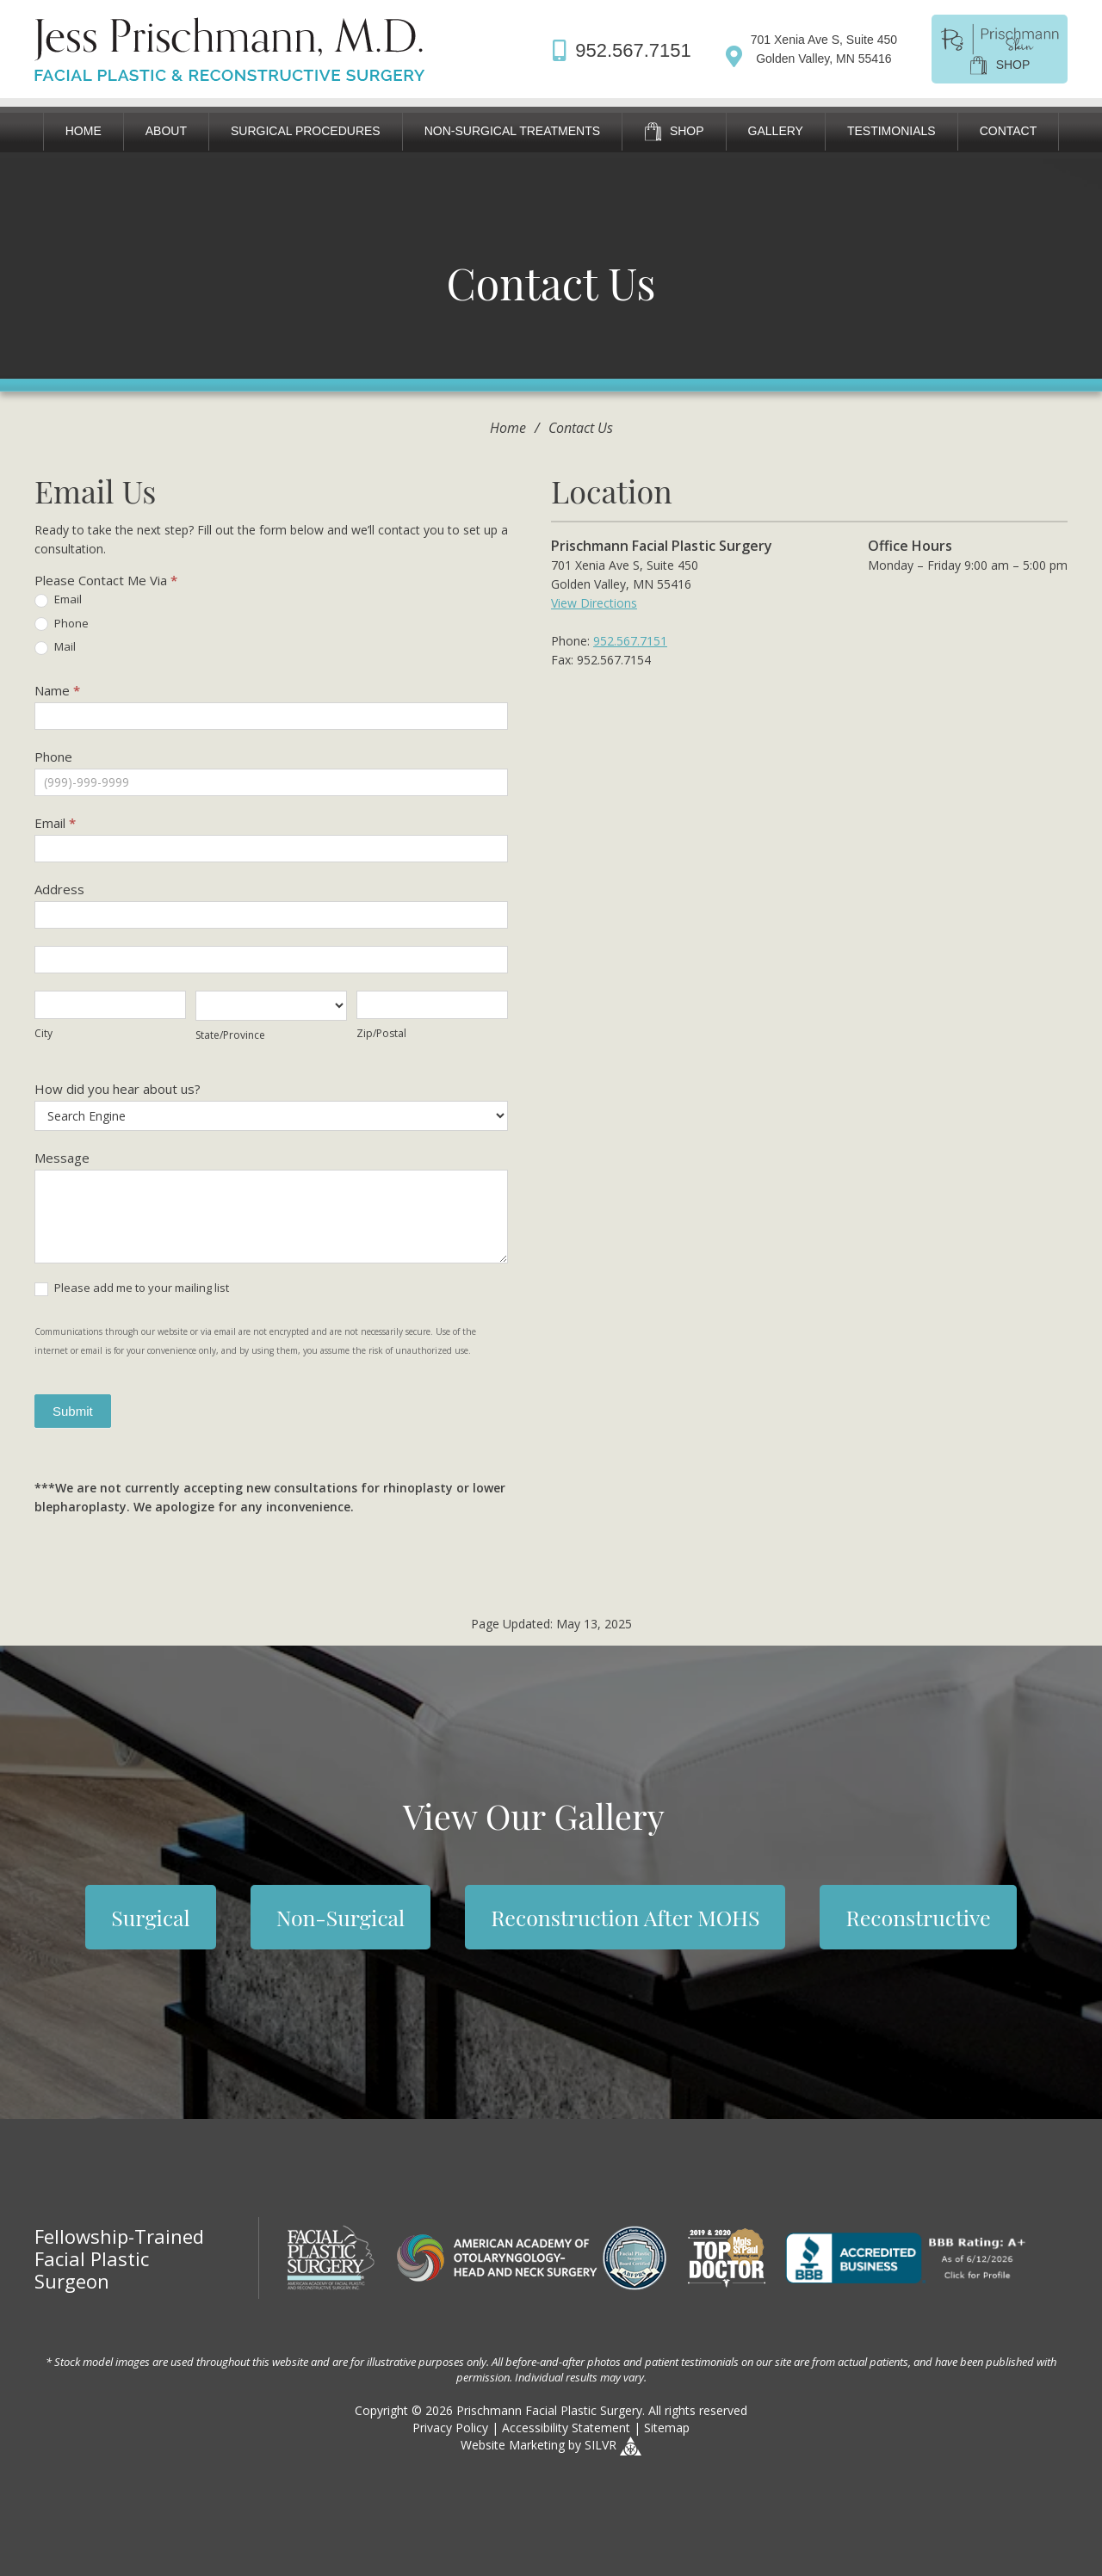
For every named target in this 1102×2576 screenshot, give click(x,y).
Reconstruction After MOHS (625, 1917)
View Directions (594, 603)
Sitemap (667, 2427)
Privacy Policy (450, 2427)
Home (83, 131)
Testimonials (891, 131)
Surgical (150, 1917)
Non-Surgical (340, 1917)
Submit (73, 1411)
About (166, 131)
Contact (1008, 131)
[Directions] (811, 49)
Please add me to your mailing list (131, 1288)
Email (58, 600)
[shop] (999, 47)
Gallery (775, 131)
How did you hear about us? (117, 1088)
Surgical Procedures (306, 131)
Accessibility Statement (566, 2427)
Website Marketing (513, 2445)
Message (62, 1157)
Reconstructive (917, 1917)
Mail (55, 647)
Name (57, 690)
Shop (674, 131)
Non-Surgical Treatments (512, 131)
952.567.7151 (630, 641)
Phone (61, 624)
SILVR (600, 2445)
